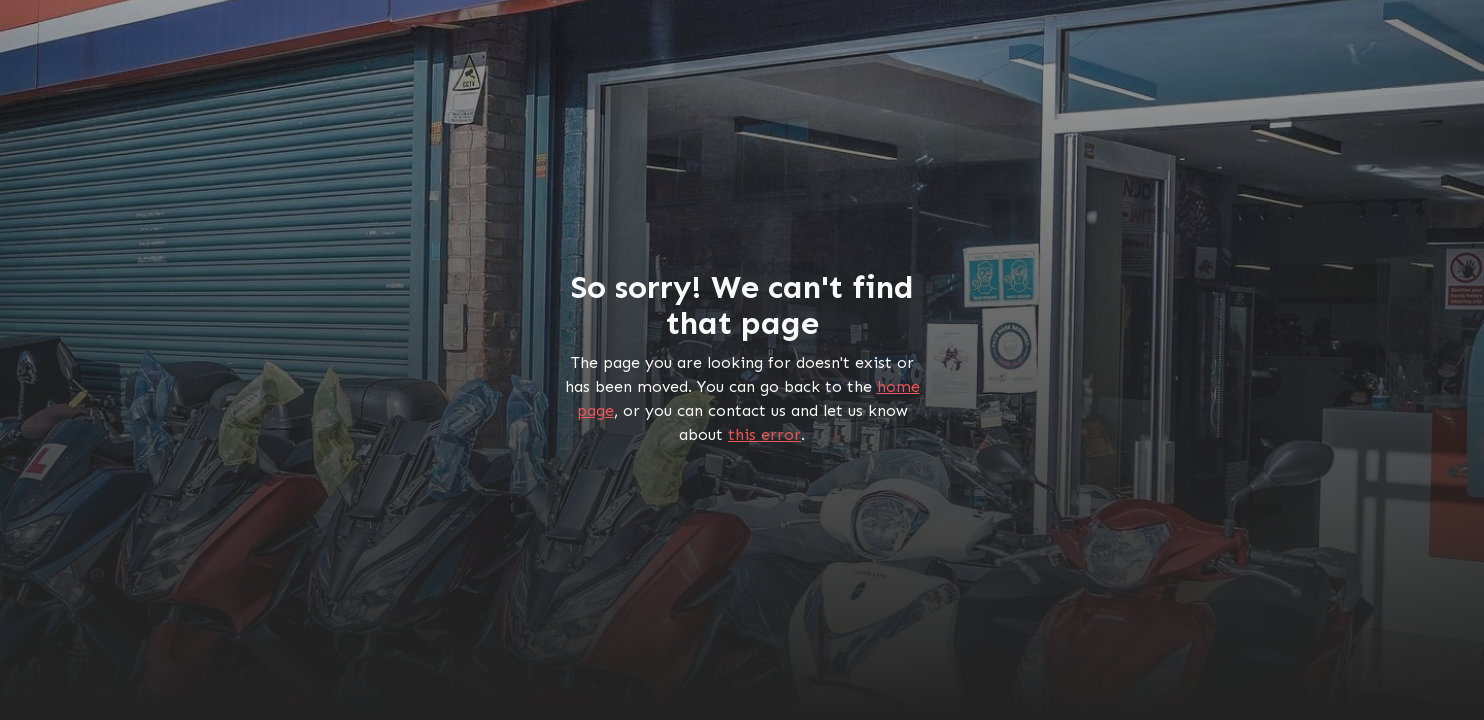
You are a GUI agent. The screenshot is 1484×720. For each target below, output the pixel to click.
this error (764, 434)
